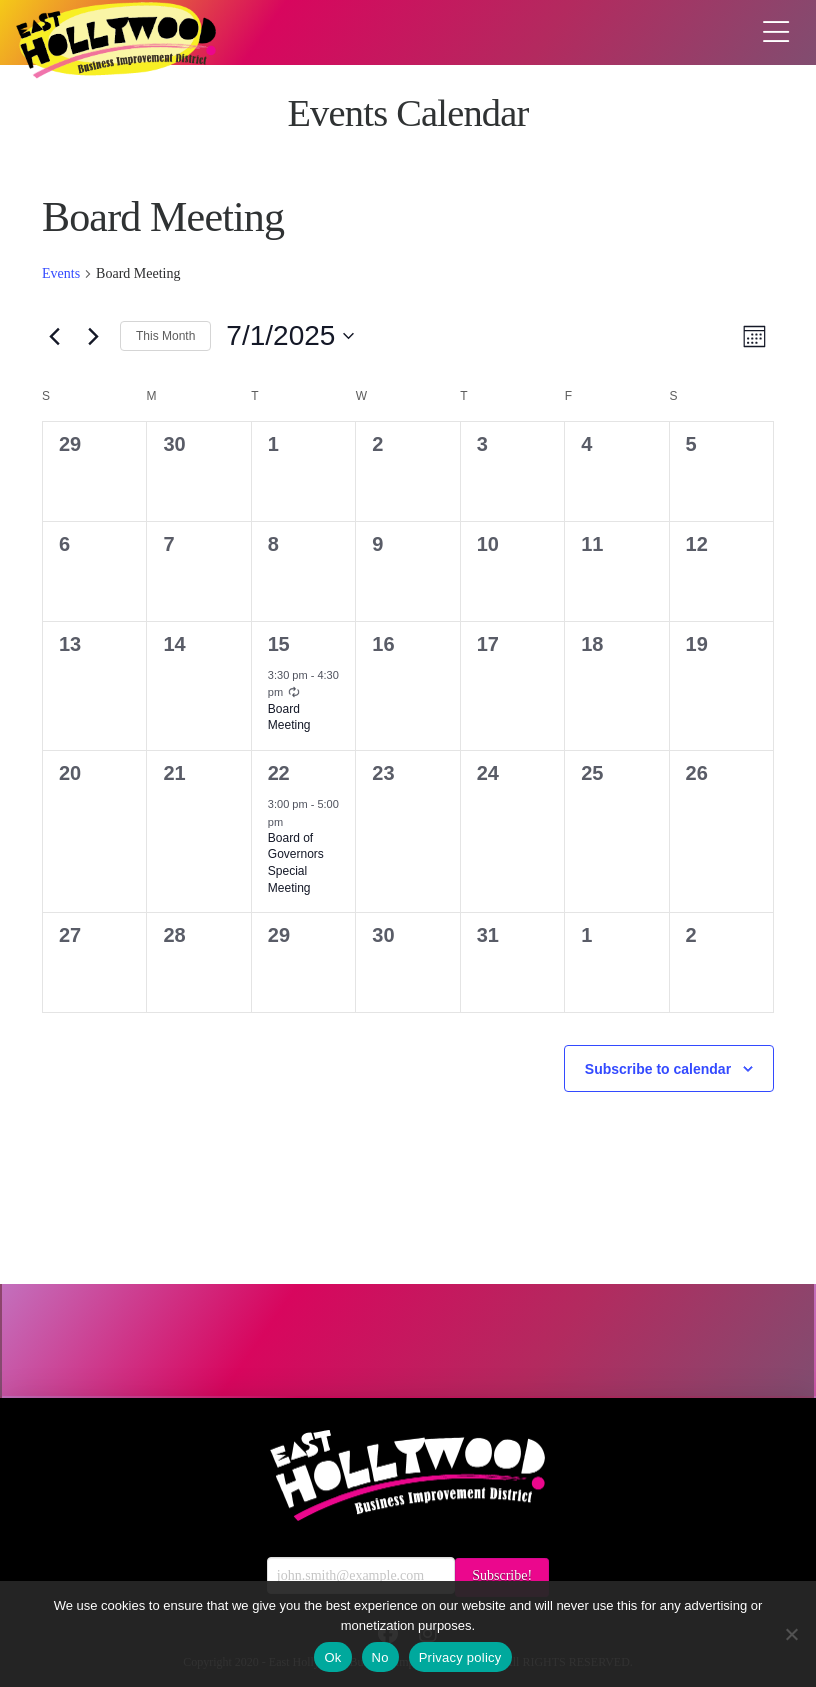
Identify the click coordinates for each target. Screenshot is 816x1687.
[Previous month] (54, 336)
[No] (791, 1634)
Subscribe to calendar (658, 1069)
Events (61, 273)
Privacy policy (460, 1657)
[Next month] (93, 336)
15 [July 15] (278, 644)
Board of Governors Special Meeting (296, 863)
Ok (332, 1657)
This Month (165, 336)
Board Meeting (289, 717)
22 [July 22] (278, 773)
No (380, 1657)
